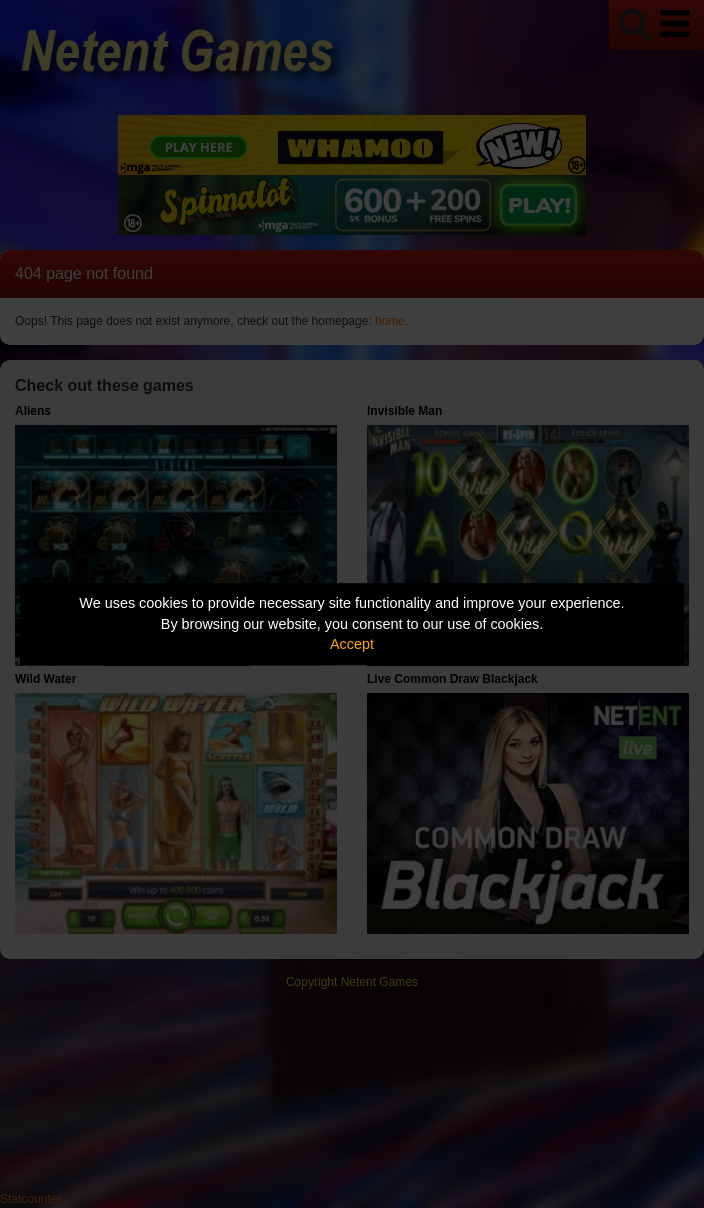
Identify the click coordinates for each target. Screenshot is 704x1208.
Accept (352, 644)
